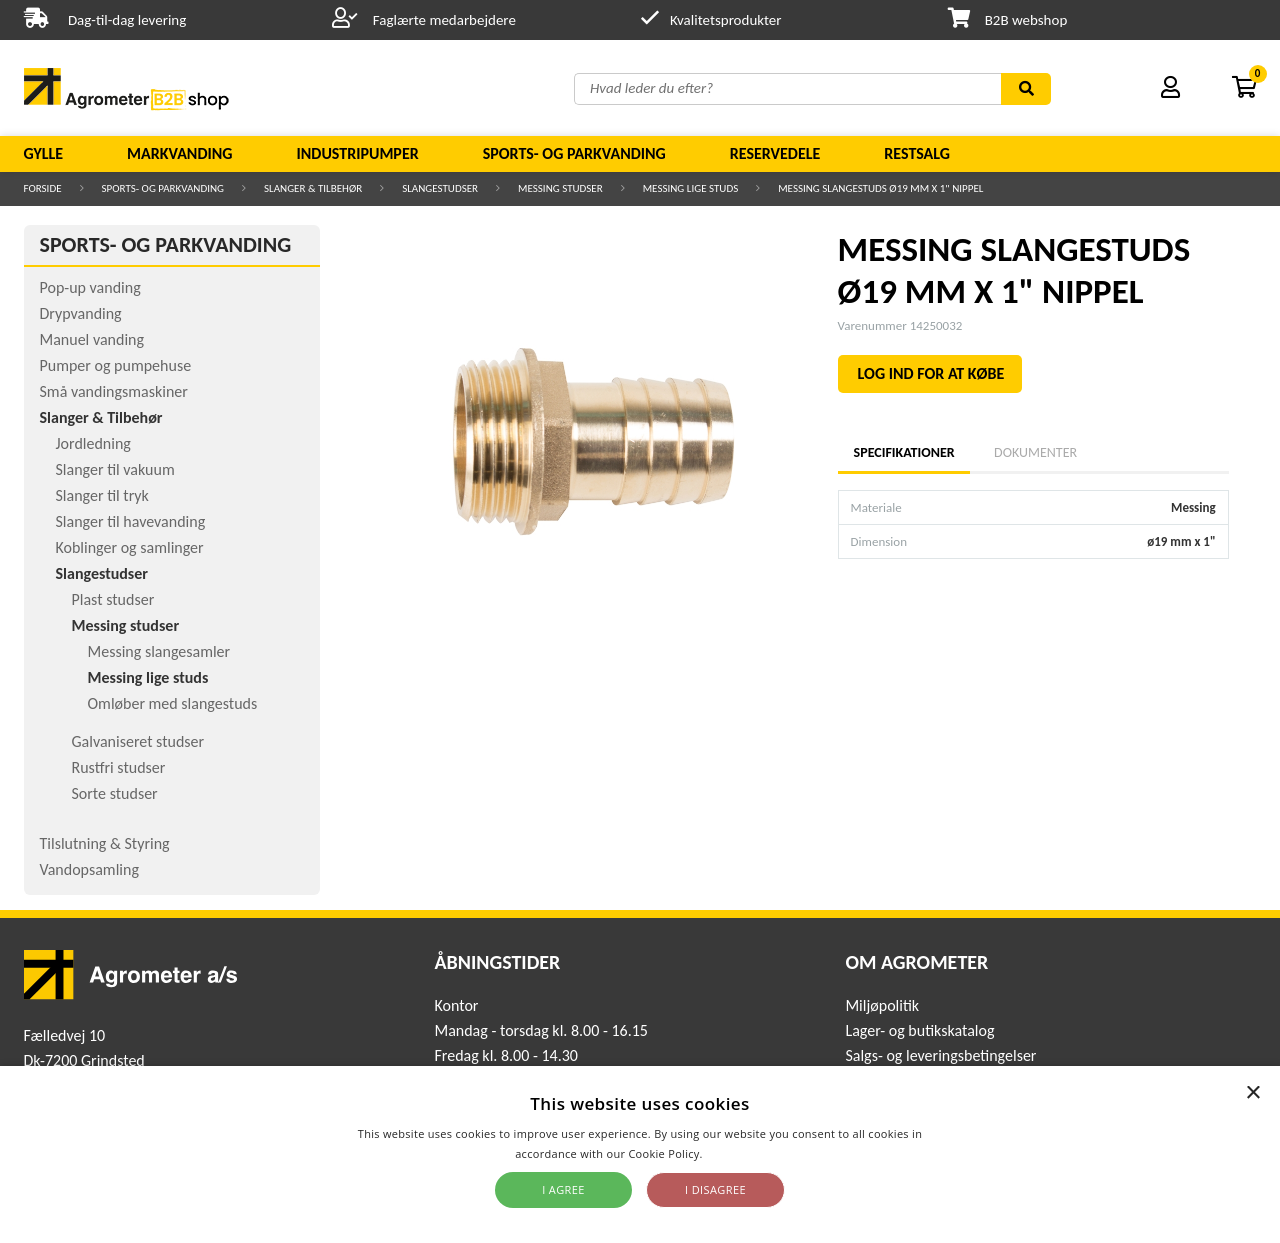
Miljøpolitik (882, 1005)
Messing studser (560, 188)
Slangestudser (440, 188)
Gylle (44, 153)
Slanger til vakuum (115, 469)
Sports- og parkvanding (574, 153)
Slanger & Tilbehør (313, 188)
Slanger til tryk (102, 495)
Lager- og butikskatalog (919, 1030)
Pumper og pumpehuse (116, 365)
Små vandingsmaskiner (114, 391)
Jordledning (93, 443)
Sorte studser (115, 793)
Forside (43, 188)
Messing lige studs (691, 188)
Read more (735, 1153)
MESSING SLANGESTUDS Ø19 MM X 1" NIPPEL (880, 188)
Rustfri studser (119, 767)
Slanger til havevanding (131, 521)
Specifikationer (904, 452)
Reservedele (775, 153)
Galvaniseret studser (138, 741)
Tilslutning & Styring (105, 843)
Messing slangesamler (159, 651)
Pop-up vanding (90, 287)
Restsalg (917, 153)
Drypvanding (81, 313)
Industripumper (357, 153)
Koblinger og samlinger (130, 547)
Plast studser (113, 599)
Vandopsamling (89, 869)
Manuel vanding (92, 339)
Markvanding (179, 153)
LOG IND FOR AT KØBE (931, 373)
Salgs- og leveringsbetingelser (940, 1055)
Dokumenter (1035, 452)
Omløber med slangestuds (173, 703)
